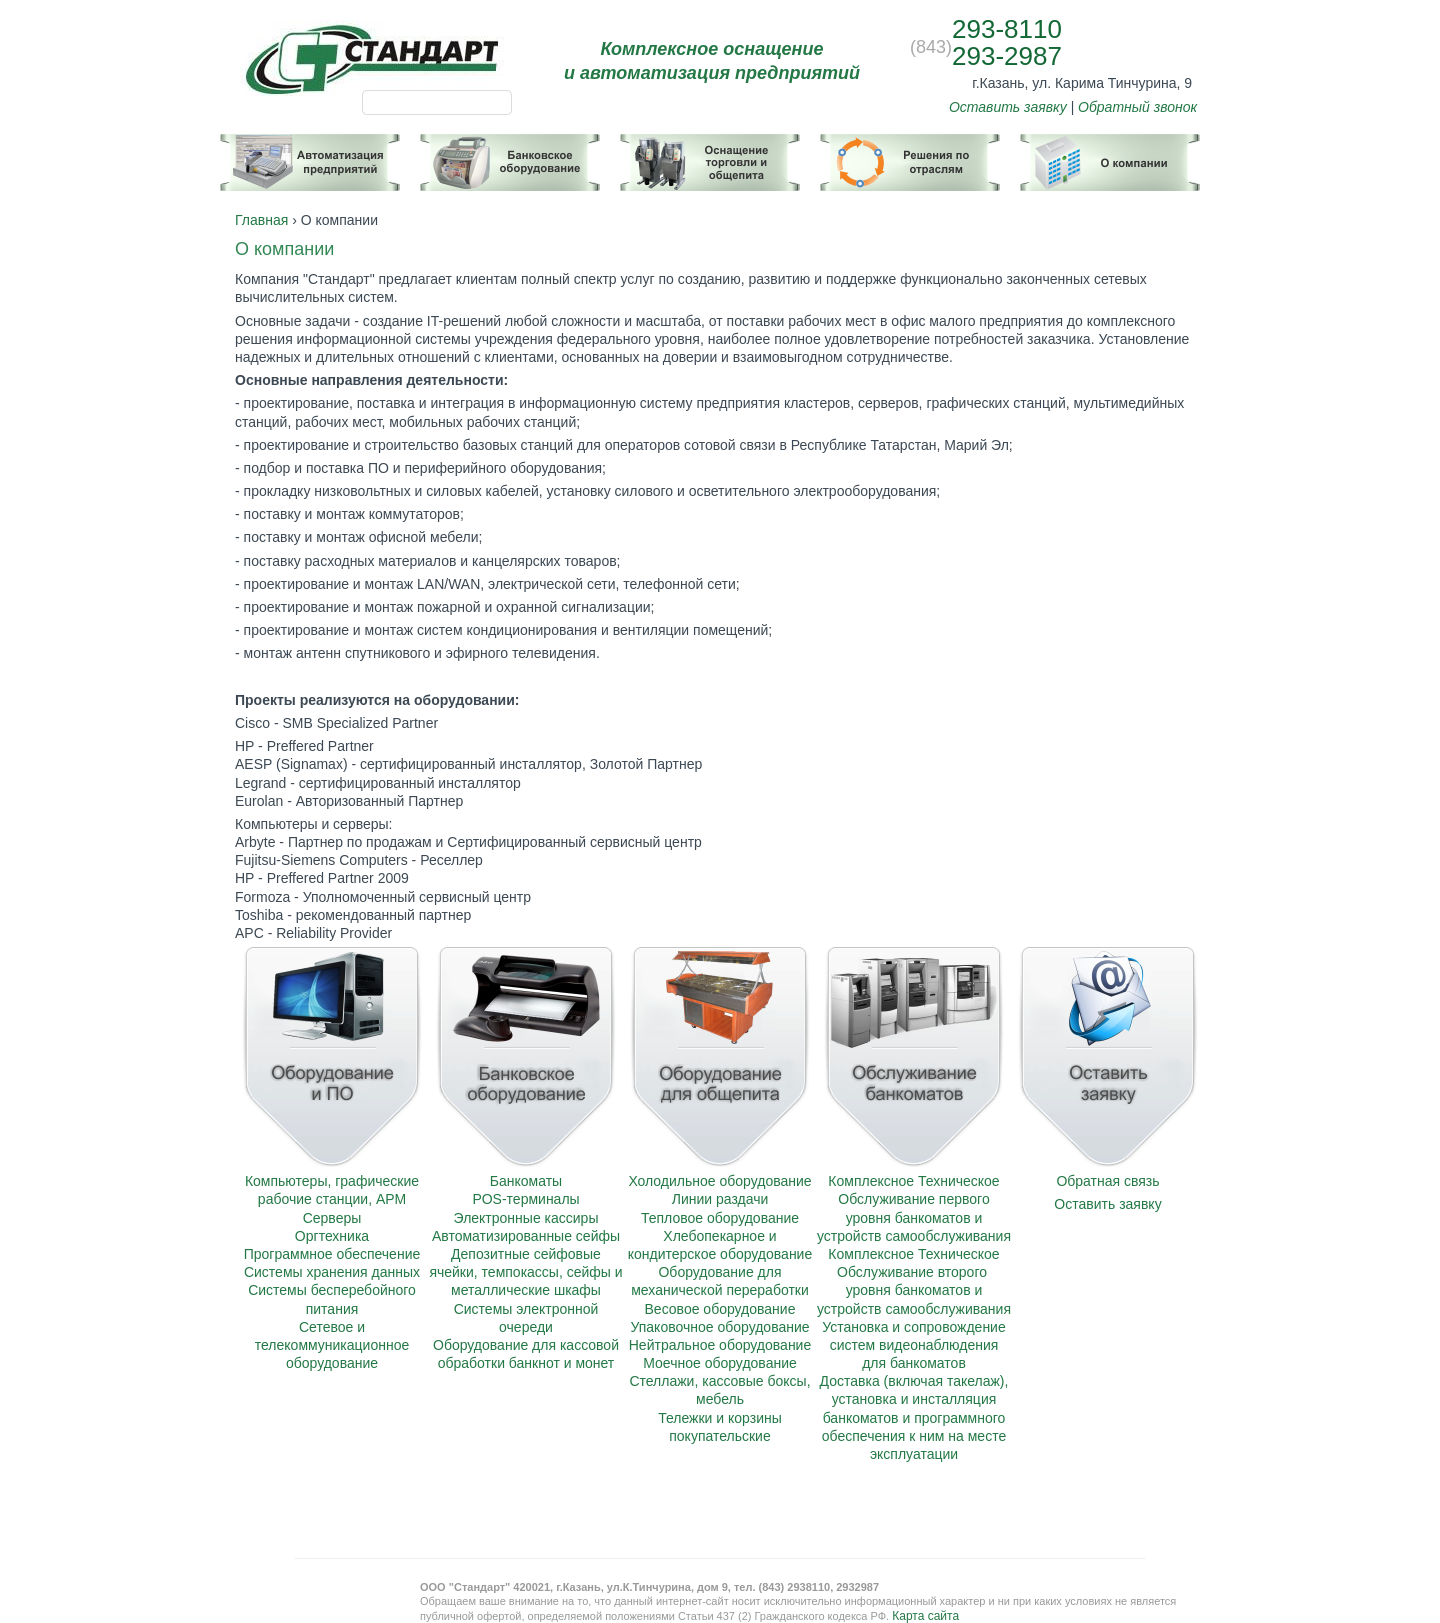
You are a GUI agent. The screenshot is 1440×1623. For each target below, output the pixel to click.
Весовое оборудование (720, 1309)
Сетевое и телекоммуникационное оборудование (332, 1345)
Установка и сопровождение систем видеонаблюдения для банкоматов (913, 1345)
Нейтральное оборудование (720, 1345)
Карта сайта (925, 1616)
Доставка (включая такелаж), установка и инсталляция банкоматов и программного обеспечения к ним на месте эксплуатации (914, 1417)
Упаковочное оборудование (719, 1327)
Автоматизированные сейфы (526, 1236)
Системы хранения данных (332, 1272)
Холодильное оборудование (719, 1181)
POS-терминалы (525, 1199)
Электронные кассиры (526, 1218)
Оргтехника (332, 1236)
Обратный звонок (1137, 107)
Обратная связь (1107, 1181)
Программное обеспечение (332, 1254)
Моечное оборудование (720, 1363)
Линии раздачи (720, 1199)
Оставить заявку (1008, 107)
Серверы (332, 1218)
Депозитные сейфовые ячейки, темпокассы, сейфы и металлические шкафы (525, 1272)
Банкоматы (526, 1181)
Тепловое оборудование (720, 1218)
